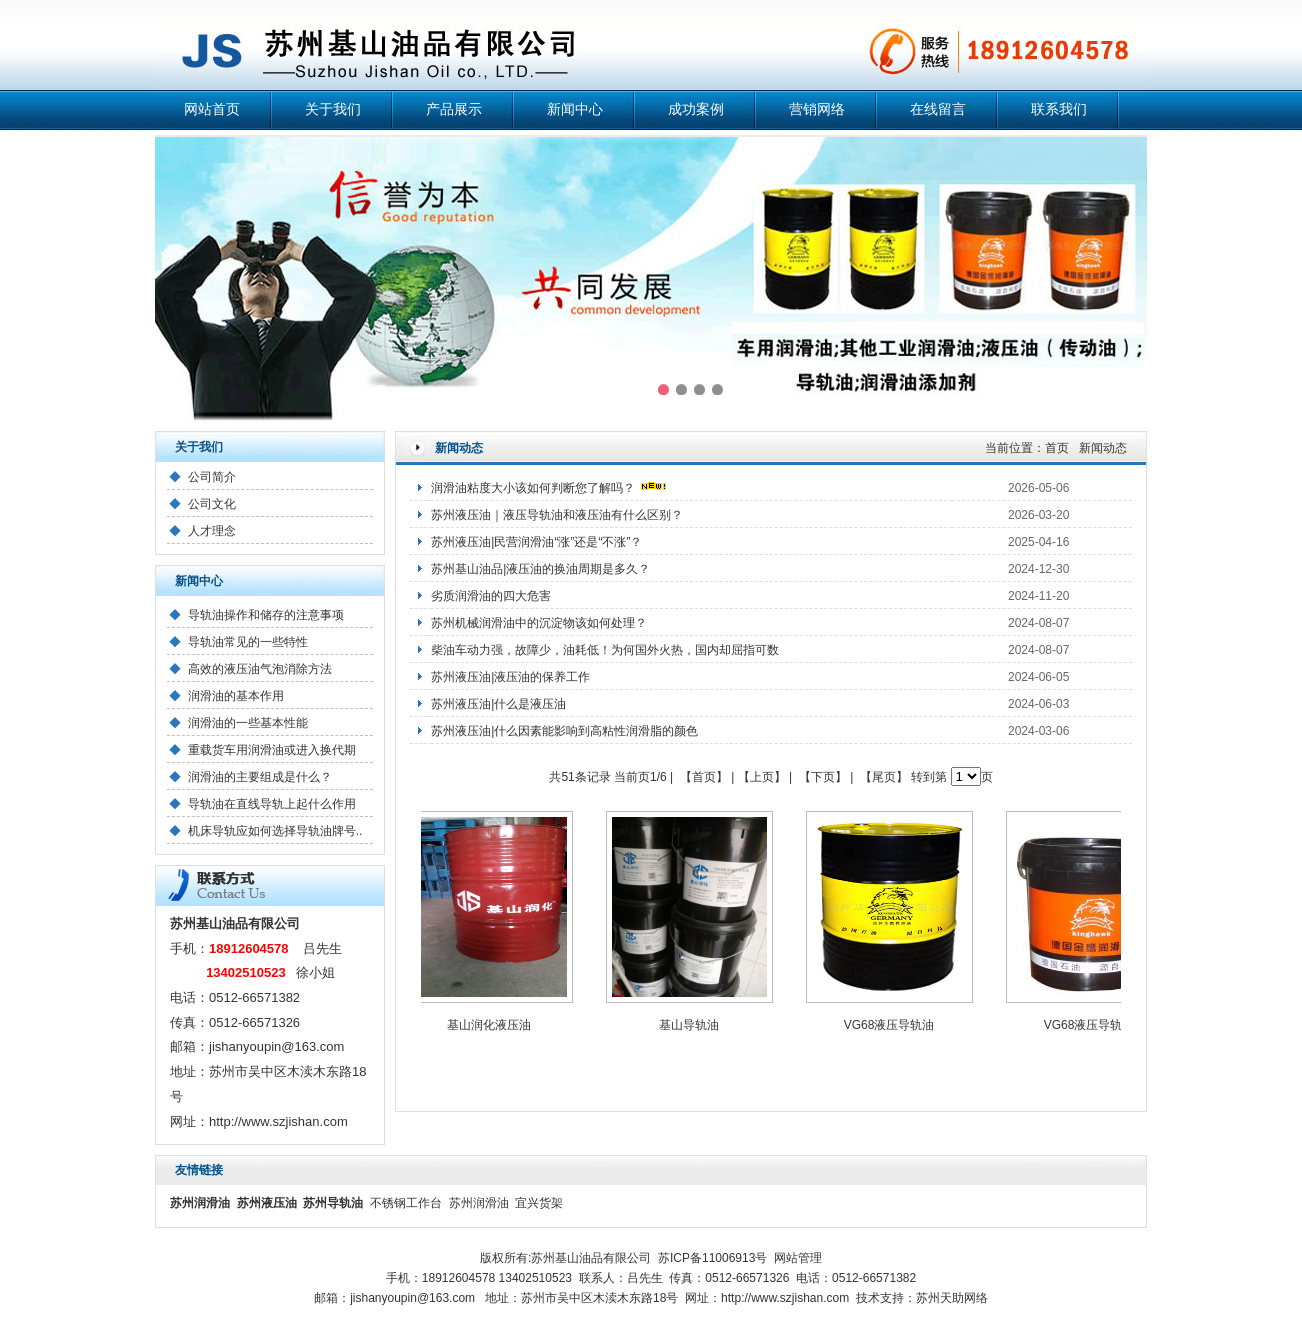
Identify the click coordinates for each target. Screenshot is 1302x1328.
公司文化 (212, 504)
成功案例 (696, 109)
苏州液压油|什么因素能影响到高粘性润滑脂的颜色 (564, 731)
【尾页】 (884, 777)
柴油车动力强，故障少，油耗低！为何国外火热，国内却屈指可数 (605, 650)
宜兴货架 (539, 1203)
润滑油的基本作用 (236, 696)
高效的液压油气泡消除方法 (260, 669)
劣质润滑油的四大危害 (491, 596)
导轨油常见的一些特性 (248, 642)
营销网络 (817, 109)
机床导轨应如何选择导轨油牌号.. (275, 831)
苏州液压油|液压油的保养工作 (510, 677)
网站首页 (212, 109)
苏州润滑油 (479, 1203)
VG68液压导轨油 (893, 1025)
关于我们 (333, 109)
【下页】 (823, 777)
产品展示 (454, 109)
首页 (1057, 448)
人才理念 (212, 531)
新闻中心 (575, 109)
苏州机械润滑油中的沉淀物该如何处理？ (539, 623)
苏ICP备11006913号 (712, 1258)
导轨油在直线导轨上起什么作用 (272, 804)
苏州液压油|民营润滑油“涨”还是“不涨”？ (536, 542)
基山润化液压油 (493, 1025)
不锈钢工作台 (406, 1203)
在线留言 (938, 109)
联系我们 (1059, 109)
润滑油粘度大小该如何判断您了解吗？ (533, 488)
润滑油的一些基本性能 (248, 723)
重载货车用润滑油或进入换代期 (272, 750)
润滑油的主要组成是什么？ (260, 777)
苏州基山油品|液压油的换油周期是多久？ (540, 569)
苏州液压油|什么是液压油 (498, 704)
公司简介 (212, 477)
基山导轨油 (693, 1025)
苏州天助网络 (952, 1298)
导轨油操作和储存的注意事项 (266, 615)
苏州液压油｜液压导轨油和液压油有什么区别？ (557, 515)
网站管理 (798, 1258)
